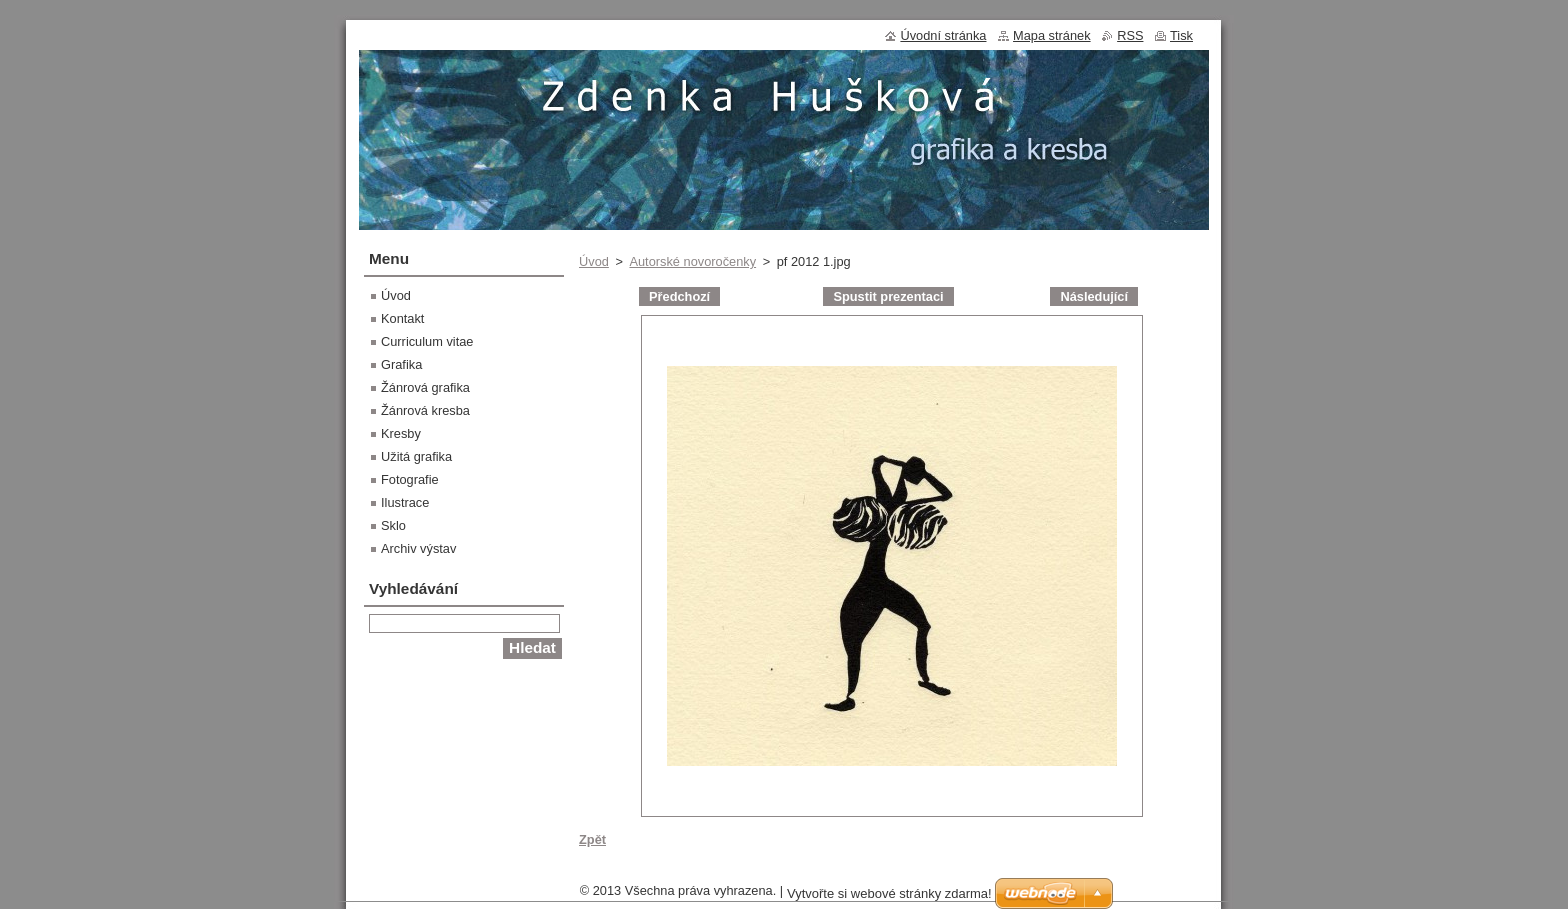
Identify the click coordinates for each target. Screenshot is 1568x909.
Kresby (401, 433)
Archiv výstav (418, 548)
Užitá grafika (416, 456)
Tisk (1181, 35)
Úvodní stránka (943, 35)
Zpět (592, 839)
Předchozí (679, 296)
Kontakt (402, 318)
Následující (1094, 296)
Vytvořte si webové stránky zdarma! (889, 893)
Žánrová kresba (425, 410)
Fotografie (410, 479)
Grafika (401, 364)
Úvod (594, 261)
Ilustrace (405, 502)
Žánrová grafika (425, 387)
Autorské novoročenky (692, 261)
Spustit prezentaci (888, 296)
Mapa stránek (1052, 35)
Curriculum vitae (427, 341)
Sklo (393, 525)
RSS (1130, 35)
